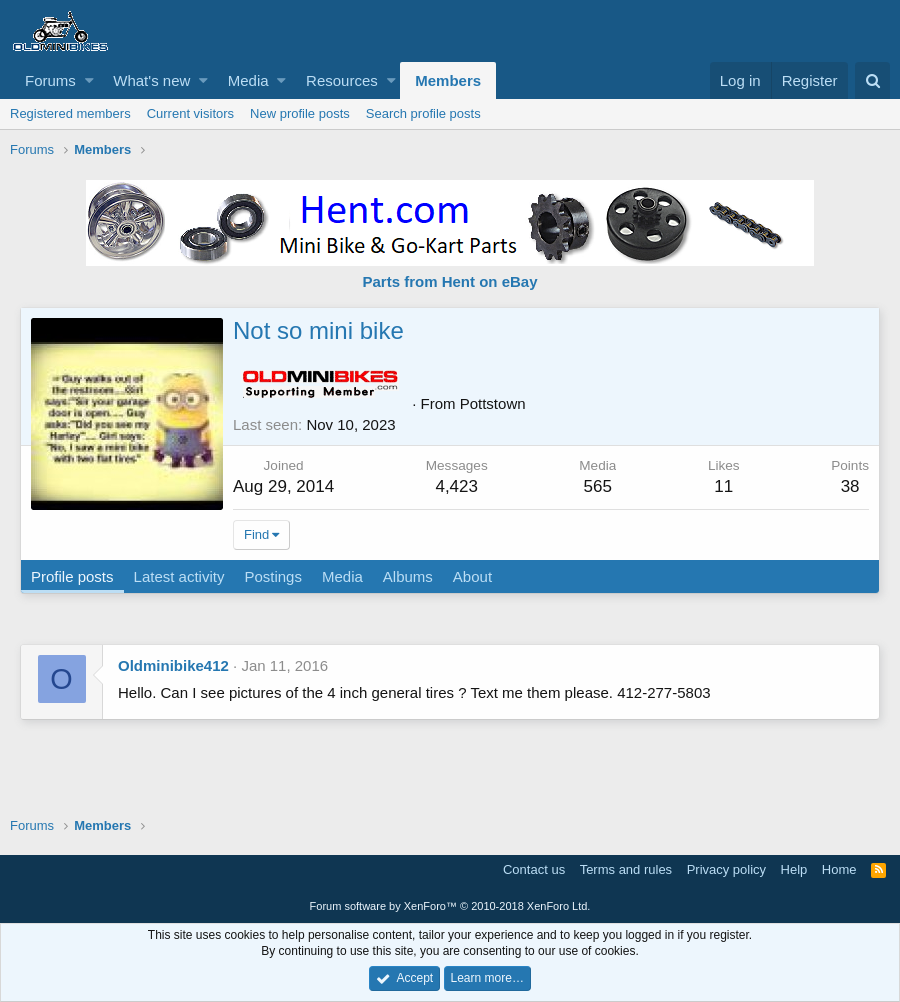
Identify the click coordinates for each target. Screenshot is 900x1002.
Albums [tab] (408, 576)
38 (850, 486)
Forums (50, 80)
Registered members (70, 113)
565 (598, 486)
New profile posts (300, 113)
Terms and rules (626, 869)
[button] (89, 80)
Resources (342, 80)
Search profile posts (423, 113)
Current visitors (190, 113)
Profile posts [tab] (72, 576)
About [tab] (472, 576)
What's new (151, 80)
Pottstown (493, 403)
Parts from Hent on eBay (449, 281)
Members (448, 80)
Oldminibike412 (173, 665)
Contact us (534, 869)
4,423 (456, 486)
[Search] (872, 80)
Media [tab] (342, 576)
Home (839, 869)
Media (248, 80)
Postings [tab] (273, 576)
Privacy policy (726, 869)
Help (794, 869)
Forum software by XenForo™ (450, 906)
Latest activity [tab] (179, 576)
